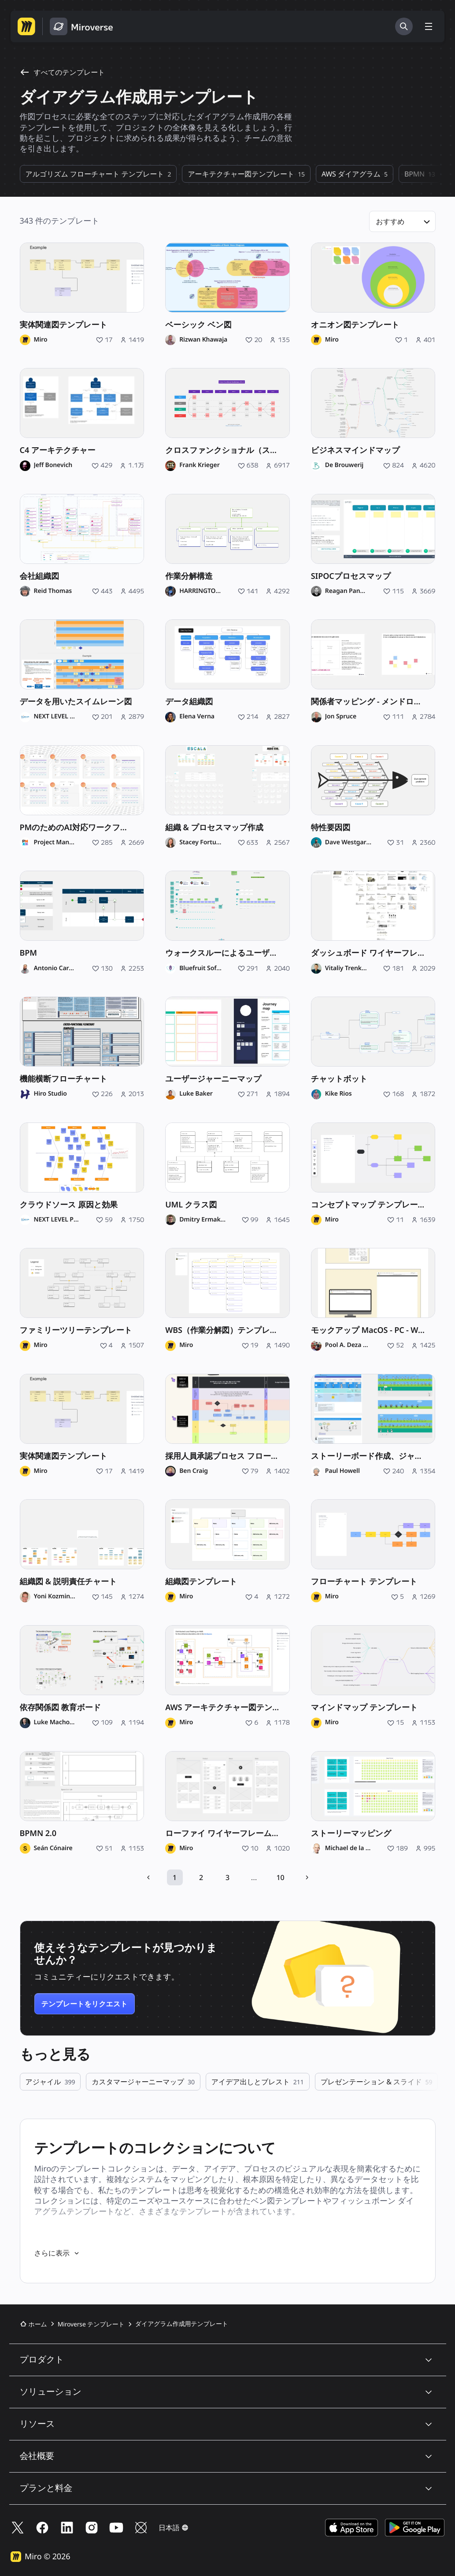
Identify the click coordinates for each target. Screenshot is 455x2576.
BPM (28, 953)
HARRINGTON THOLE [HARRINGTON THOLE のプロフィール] (200, 591)
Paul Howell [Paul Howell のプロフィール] (342, 1471)
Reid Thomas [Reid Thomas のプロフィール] (53, 591)
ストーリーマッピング (351, 1833)
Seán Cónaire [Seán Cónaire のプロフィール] (53, 1848)
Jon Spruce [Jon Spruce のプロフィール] (340, 717)
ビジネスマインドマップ (355, 450)
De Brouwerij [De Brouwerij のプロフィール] (344, 465)
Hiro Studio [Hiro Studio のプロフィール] (50, 1094)
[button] (402, 221)
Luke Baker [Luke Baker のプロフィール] (196, 1094)
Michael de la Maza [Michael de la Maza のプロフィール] (348, 1848)
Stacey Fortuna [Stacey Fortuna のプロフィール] (200, 842)
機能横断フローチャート (63, 1079)
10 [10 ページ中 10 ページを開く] (281, 1877)
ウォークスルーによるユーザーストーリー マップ (227, 953)
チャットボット (339, 1079)
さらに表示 (57, 2253)
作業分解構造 (188, 576)
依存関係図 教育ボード (60, 1707)
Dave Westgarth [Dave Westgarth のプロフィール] (348, 842)
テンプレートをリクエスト (84, 2004)
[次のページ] (307, 1877)
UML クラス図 (191, 1205)
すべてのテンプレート (62, 72)
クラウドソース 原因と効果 (69, 1205)
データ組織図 (189, 701)
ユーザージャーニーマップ (213, 1079)
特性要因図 (331, 827)
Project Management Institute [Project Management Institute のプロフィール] (55, 842)
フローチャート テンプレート (364, 1581)
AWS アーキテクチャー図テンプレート (227, 1707)
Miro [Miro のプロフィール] (41, 340)
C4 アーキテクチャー (58, 450)
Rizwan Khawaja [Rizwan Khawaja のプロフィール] (203, 340)
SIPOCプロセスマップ (351, 576)
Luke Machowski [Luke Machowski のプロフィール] (55, 1722)
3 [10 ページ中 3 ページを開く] (227, 1877)
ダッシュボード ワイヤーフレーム (372, 953)
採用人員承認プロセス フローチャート (227, 1456)
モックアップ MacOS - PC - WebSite (373, 1330)
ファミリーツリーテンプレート (76, 1330)
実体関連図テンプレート (63, 325)
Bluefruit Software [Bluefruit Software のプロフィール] (200, 968)
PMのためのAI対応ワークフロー (78, 827)
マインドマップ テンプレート (364, 1707)
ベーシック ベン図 (198, 325)
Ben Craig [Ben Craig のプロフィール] (193, 1471)
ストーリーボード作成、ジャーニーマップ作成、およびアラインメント (373, 1456)
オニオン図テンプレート (355, 325)
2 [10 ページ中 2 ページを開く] (201, 1877)
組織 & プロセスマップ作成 (214, 827)
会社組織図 (39, 576)
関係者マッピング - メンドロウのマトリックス (373, 701)
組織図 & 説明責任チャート (68, 1581)
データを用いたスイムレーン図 (76, 701)
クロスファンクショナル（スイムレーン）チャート (227, 450)
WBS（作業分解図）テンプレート (225, 1330)
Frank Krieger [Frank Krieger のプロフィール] (199, 465)
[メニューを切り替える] (428, 26)
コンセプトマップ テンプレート (368, 1205)
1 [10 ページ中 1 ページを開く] (175, 1877)
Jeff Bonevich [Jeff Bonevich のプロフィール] (53, 465)
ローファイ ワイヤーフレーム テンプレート (227, 1833)
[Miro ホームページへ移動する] (26, 26)
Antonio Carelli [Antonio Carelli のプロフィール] (55, 968)
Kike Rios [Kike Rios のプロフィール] (338, 1094)
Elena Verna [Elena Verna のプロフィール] (197, 717)
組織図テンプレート (201, 1581)
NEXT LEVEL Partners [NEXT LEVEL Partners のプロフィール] (55, 717)
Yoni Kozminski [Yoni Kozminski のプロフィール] (55, 1597)
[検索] (404, 26)
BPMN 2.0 (38, 1833)
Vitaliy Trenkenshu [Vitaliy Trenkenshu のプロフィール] (346, 968)
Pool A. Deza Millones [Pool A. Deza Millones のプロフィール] (348, 1345)
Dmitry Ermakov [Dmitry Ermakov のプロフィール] (202, 1220)
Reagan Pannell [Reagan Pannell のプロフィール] (346, 591)
